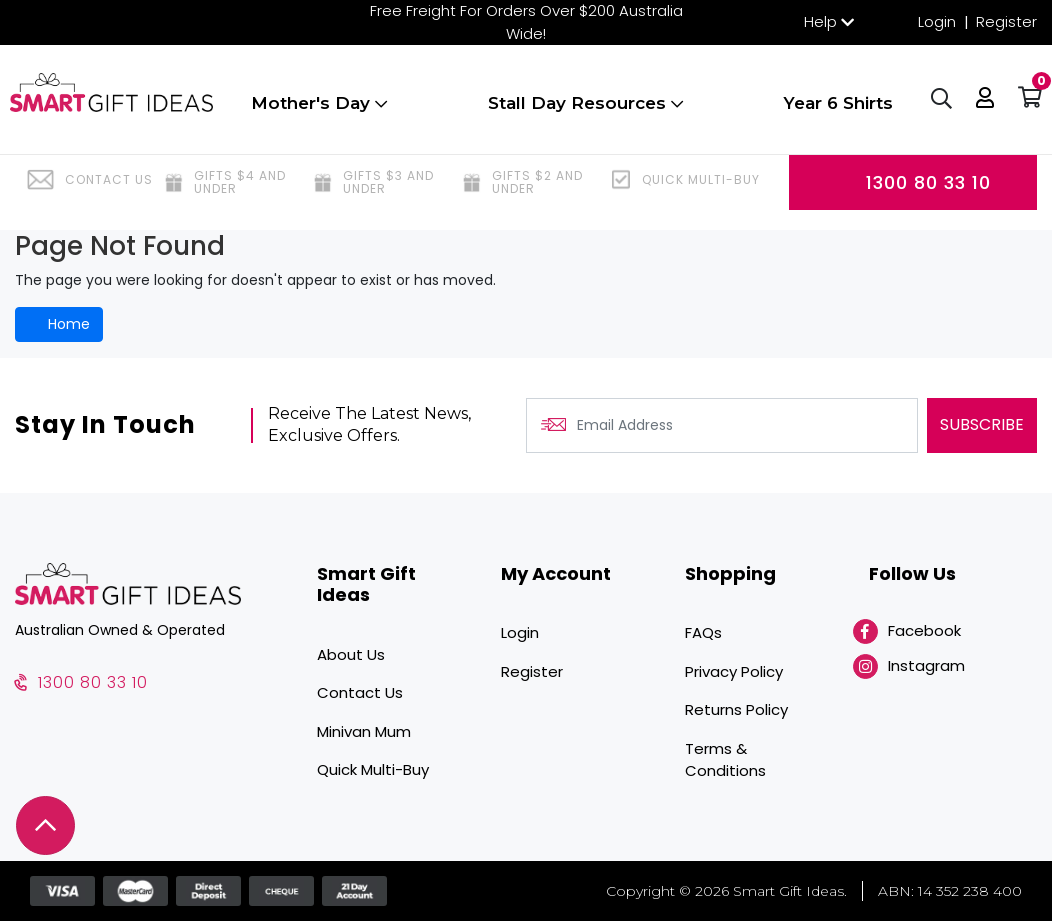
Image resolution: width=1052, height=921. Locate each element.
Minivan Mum (364, 731)
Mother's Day (323, 113)
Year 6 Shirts (833, 113)
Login (937, 21)
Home (59, 324)
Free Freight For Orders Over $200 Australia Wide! (526, 22)
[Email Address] (722, 425)
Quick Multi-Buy (373, 769)
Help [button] (820, 21)
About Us (351, 654)
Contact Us (360, 692)
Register (1006, 21)
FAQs (703, 632)
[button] (980, 110)
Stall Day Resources (584, 113)
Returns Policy (736, 709)
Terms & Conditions (725, 760)
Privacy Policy (734, 671)
